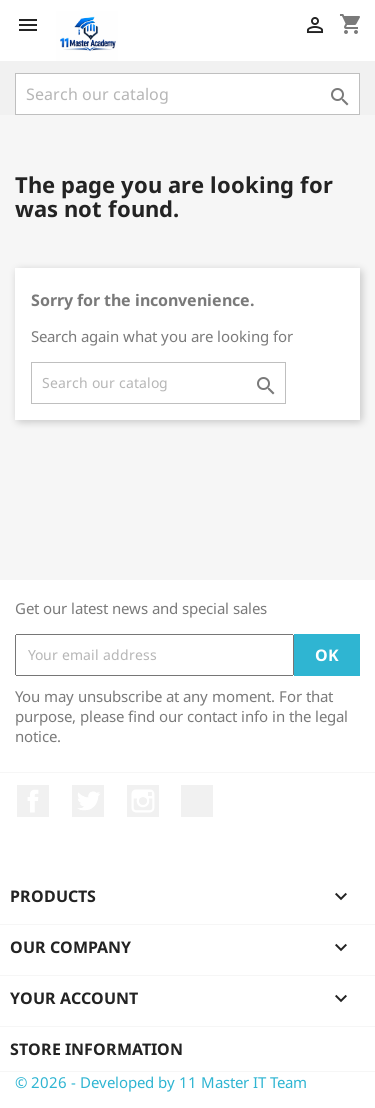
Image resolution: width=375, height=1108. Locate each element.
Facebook (33, 801)
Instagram (143, 801)
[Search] (187, 94)
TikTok (197, 801)
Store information (96, 1049)
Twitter (88, 801)
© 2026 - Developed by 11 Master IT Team (161, 1082)
